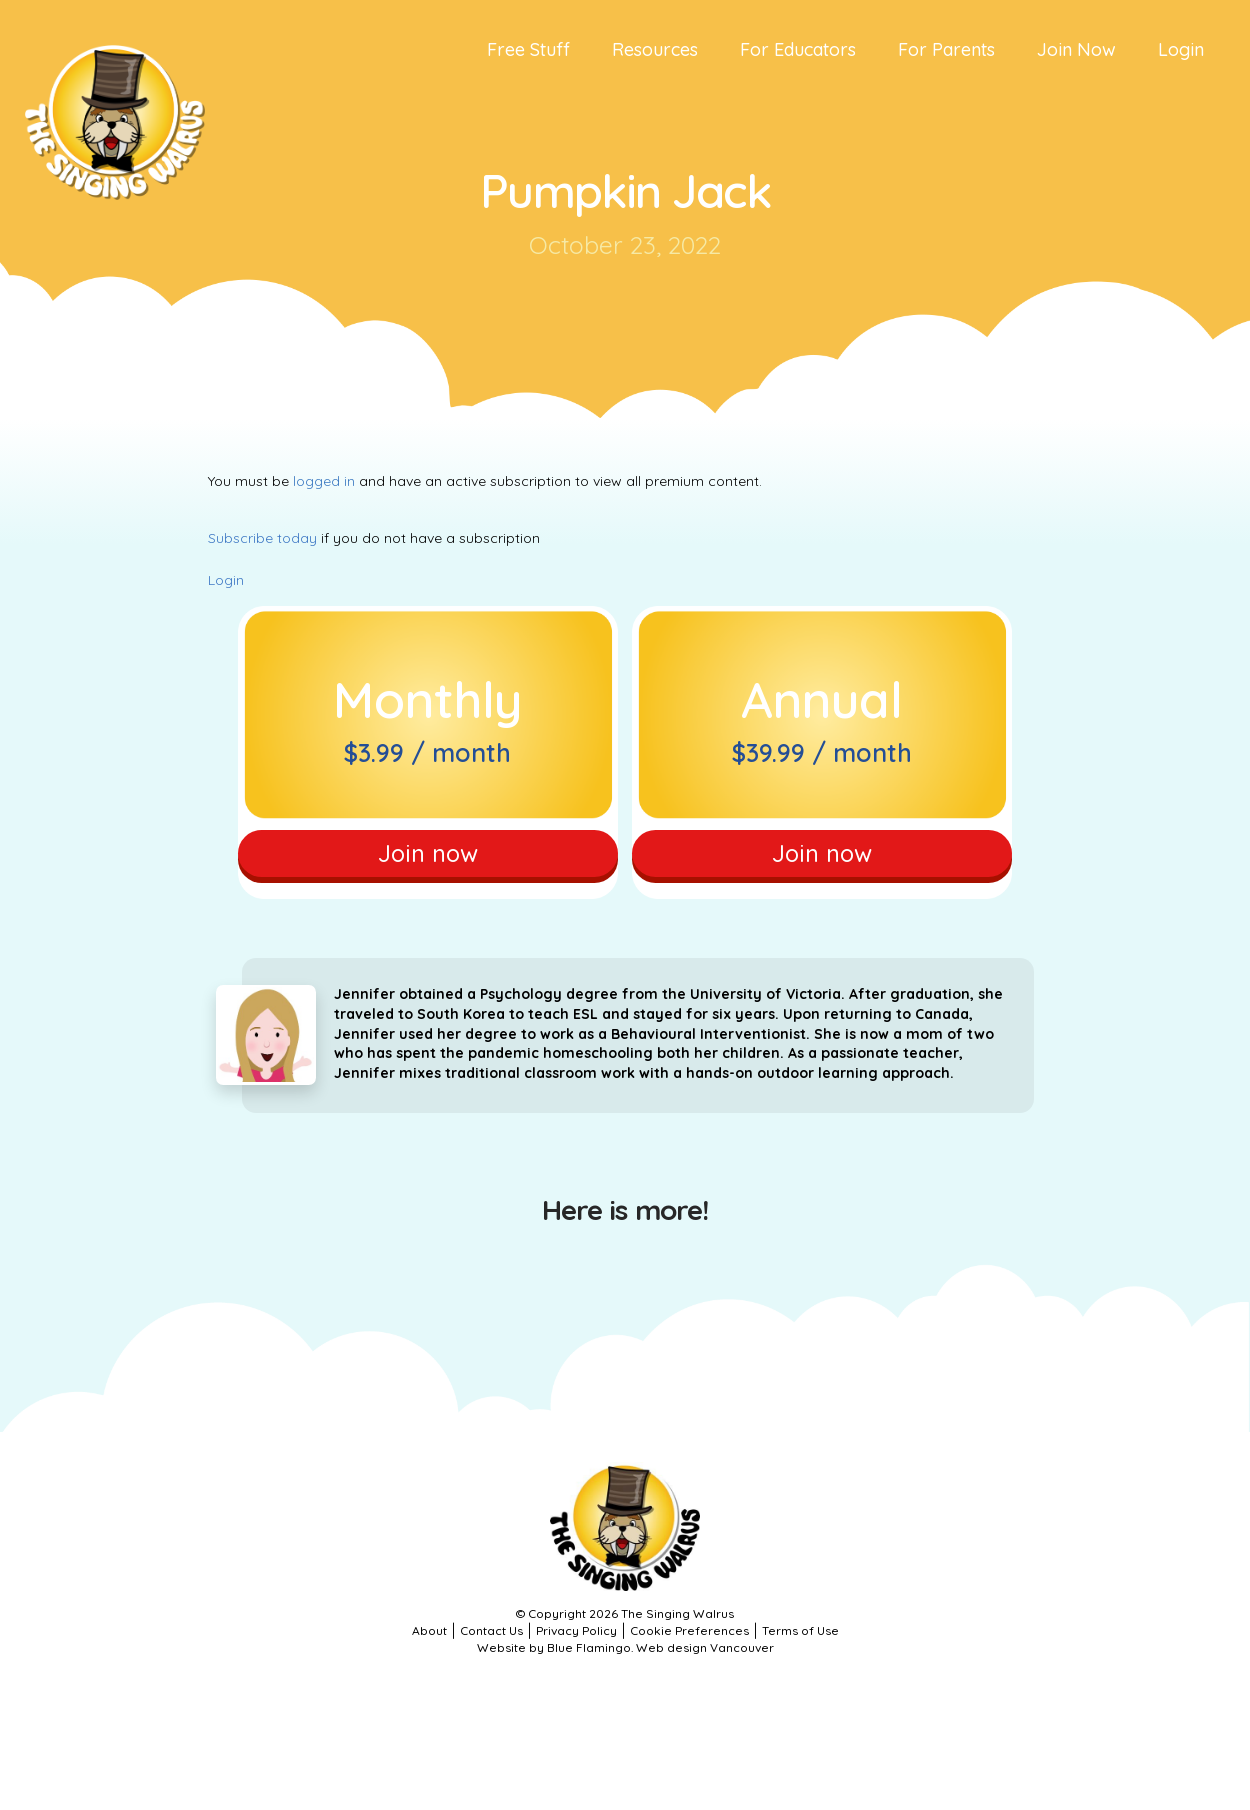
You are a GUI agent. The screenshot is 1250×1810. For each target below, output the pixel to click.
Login (226, 580)
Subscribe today (262, 538)
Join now (427, 857)
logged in (324, 481)
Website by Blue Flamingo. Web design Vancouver (625, 1656)
